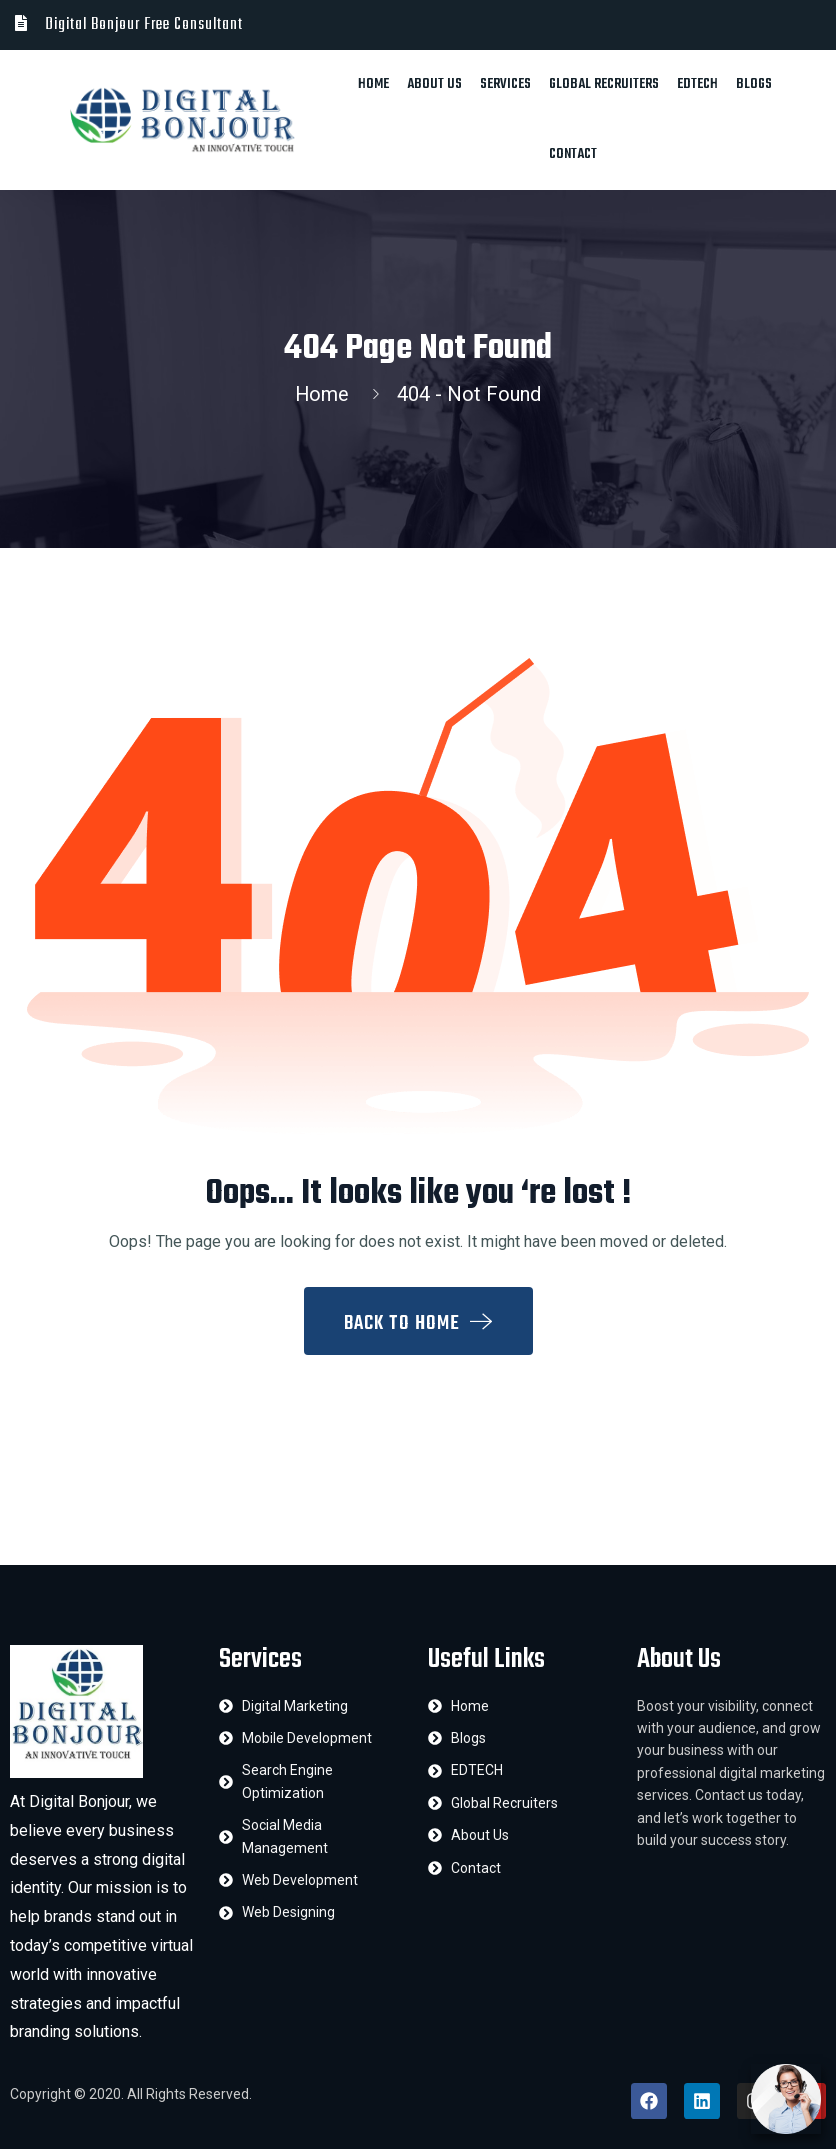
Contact (573, 154)
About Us (434, 84)
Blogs (754, 84)
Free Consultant (193, 25)
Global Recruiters (604, 84)
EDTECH (697, 84)
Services (505, 84)
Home (373, 84)
